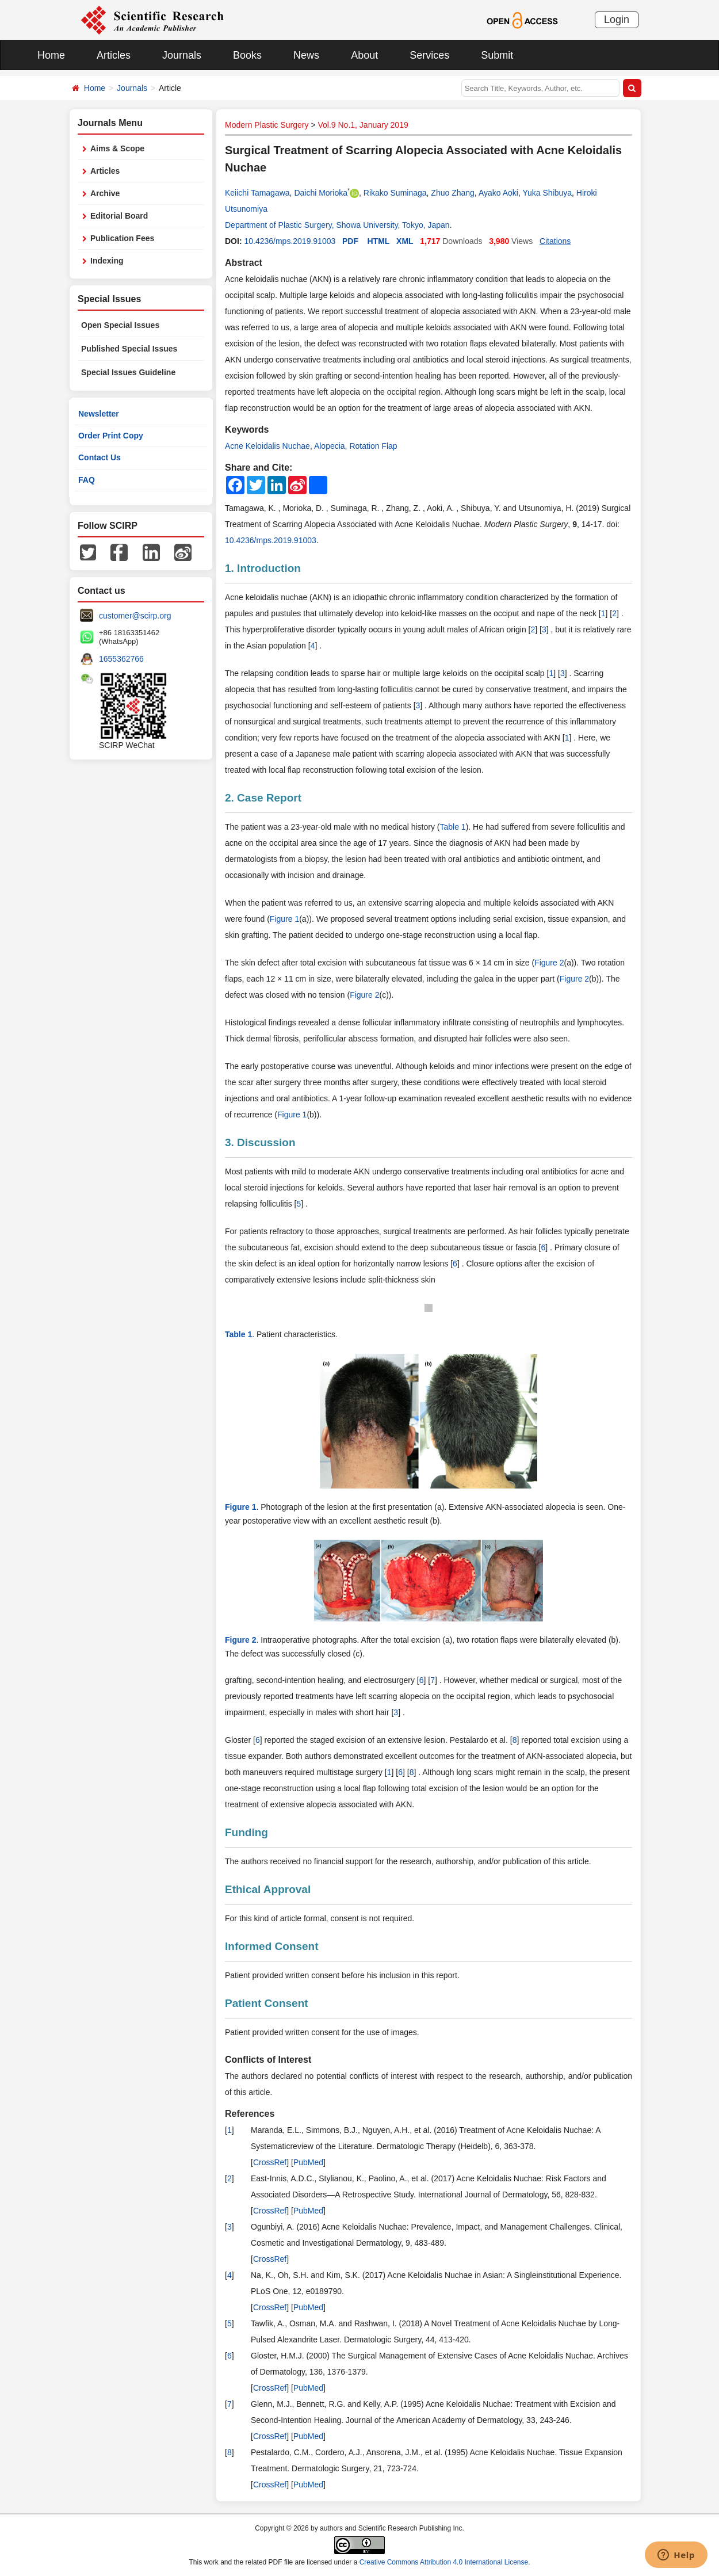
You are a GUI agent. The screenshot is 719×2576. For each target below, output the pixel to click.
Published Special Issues (129, 348)
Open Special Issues (120, 325)
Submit (497, 55)
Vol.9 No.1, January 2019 (363, 124)
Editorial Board (119, 215)
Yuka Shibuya (547, 192)
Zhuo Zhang (453, 192)
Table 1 (453, 826)
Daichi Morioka (320, 192)
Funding (246, 1832)
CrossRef (269, 2162)
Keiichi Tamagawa (257, 192)
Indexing (107, 260)
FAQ (86, 479)
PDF (350, 241)
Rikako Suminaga (395, 192)
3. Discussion (260, 1142)
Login (616, 19)
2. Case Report (263, 798)
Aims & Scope (117, 148)
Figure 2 (549, 962)
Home (51, 55)
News (306, 55)
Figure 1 (284, 918)
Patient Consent (266, 2003)
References (249, 2114)
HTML (379, 241)
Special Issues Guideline (128, 372)
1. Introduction (263, 568)
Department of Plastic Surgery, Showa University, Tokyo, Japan (337, 225)
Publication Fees (122, 238)
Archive (105, 193)
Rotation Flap (373, 446)
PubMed (308, 2162)
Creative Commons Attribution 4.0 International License (444, 2562)
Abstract (243, 263)
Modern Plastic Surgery (267, 124)
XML (405, 241)
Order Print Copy (110, 435)
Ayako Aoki (498, 192)
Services (429, 55)
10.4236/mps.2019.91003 (289, 241)
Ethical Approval (268, 1889)
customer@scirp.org (135, 615)
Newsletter (98, 413)
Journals (181, 55)
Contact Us (99, 457)
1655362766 (121, 658)
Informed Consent (272, 1946)
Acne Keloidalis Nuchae (267, 446)
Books (247, 55)
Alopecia (329, 446)
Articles (114, 55)
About (364, 55)
